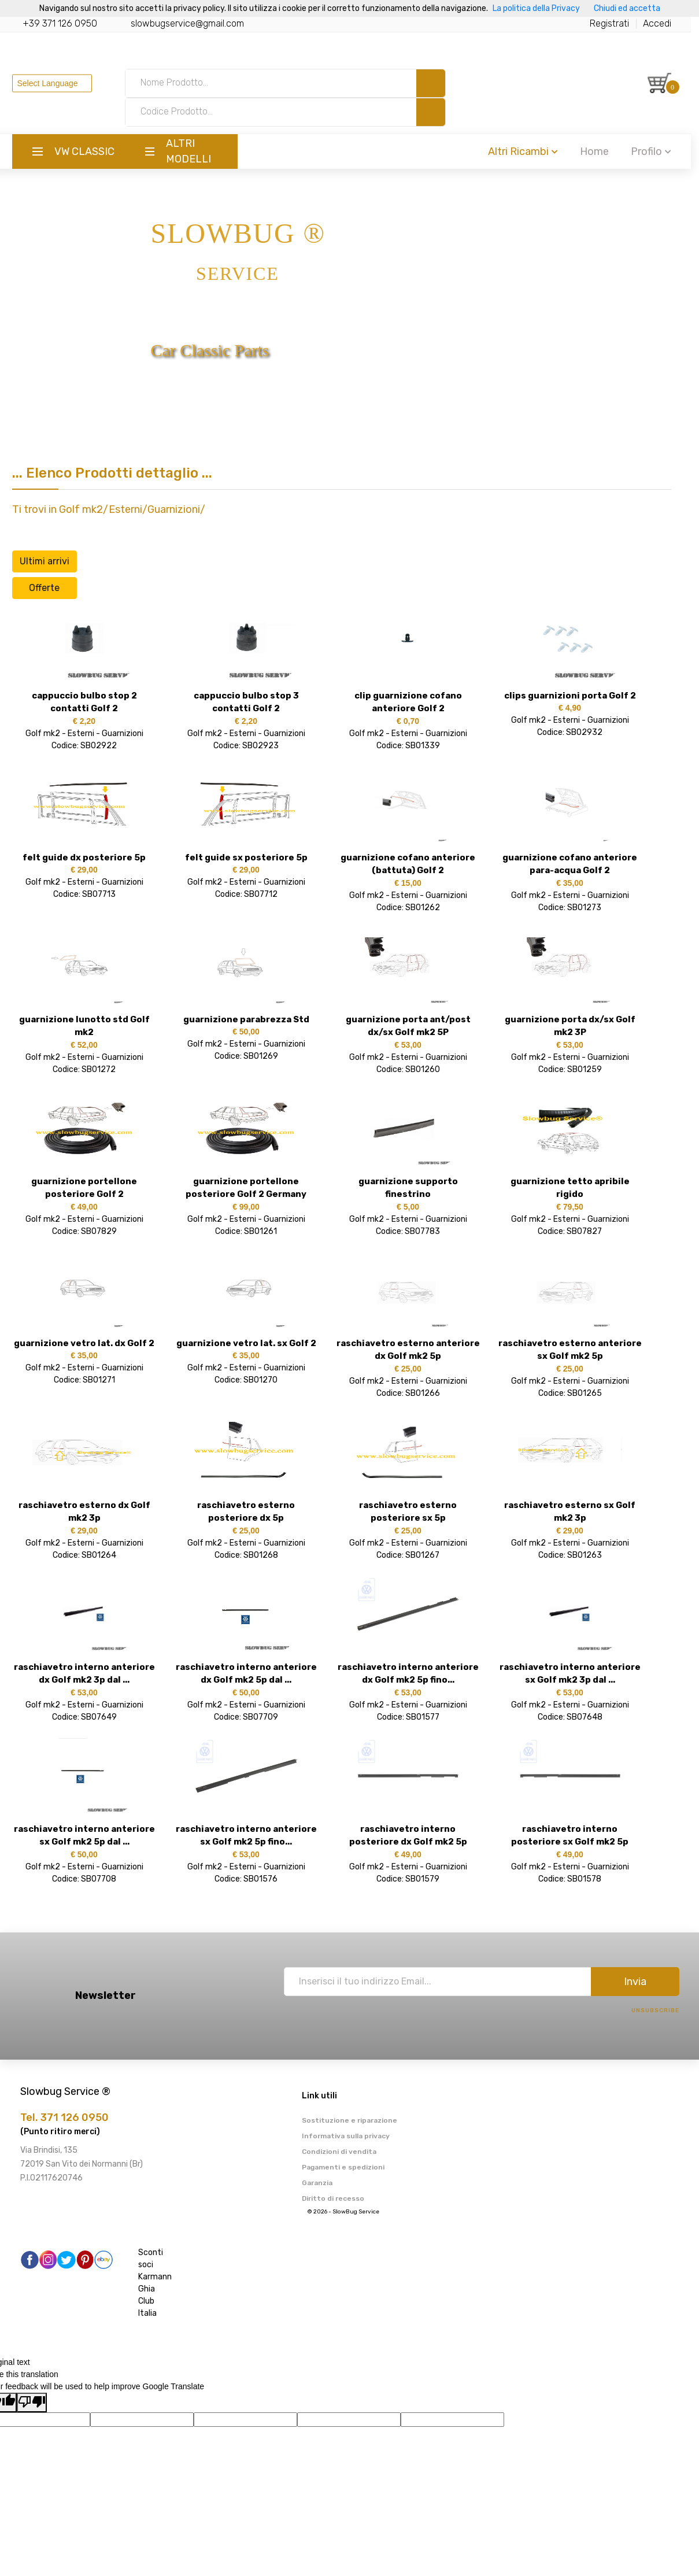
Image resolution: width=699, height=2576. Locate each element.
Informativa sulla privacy (346, 2136)
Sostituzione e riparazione (349, 2120)
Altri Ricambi (531, 151)
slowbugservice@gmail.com (195, 23)
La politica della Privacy (536, 8)
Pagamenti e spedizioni (343, 2167)
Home (602, 151)
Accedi (665, 23)
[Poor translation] (32, 2402)
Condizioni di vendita (339, 2152)
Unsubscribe (655, 2010)
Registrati (617, 23)
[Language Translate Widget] (60, 83)
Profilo (659, 151)
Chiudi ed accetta (627, 8)
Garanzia (317, 2183)
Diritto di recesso (333, 2198)
